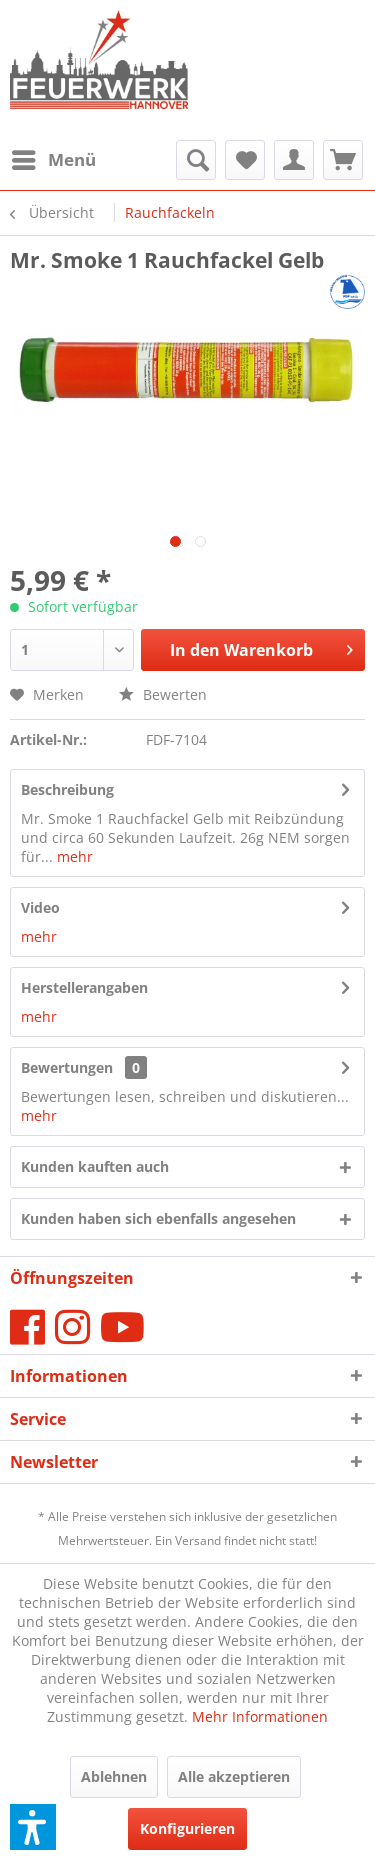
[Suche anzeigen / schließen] (196, 160)
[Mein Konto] (294, 160)
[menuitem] (53, 160)
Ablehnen (114, 1776)
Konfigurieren (187, 1828)
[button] (33, 1827)
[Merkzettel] (245, 160)
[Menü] (53, 160)
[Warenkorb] (343, 160)
